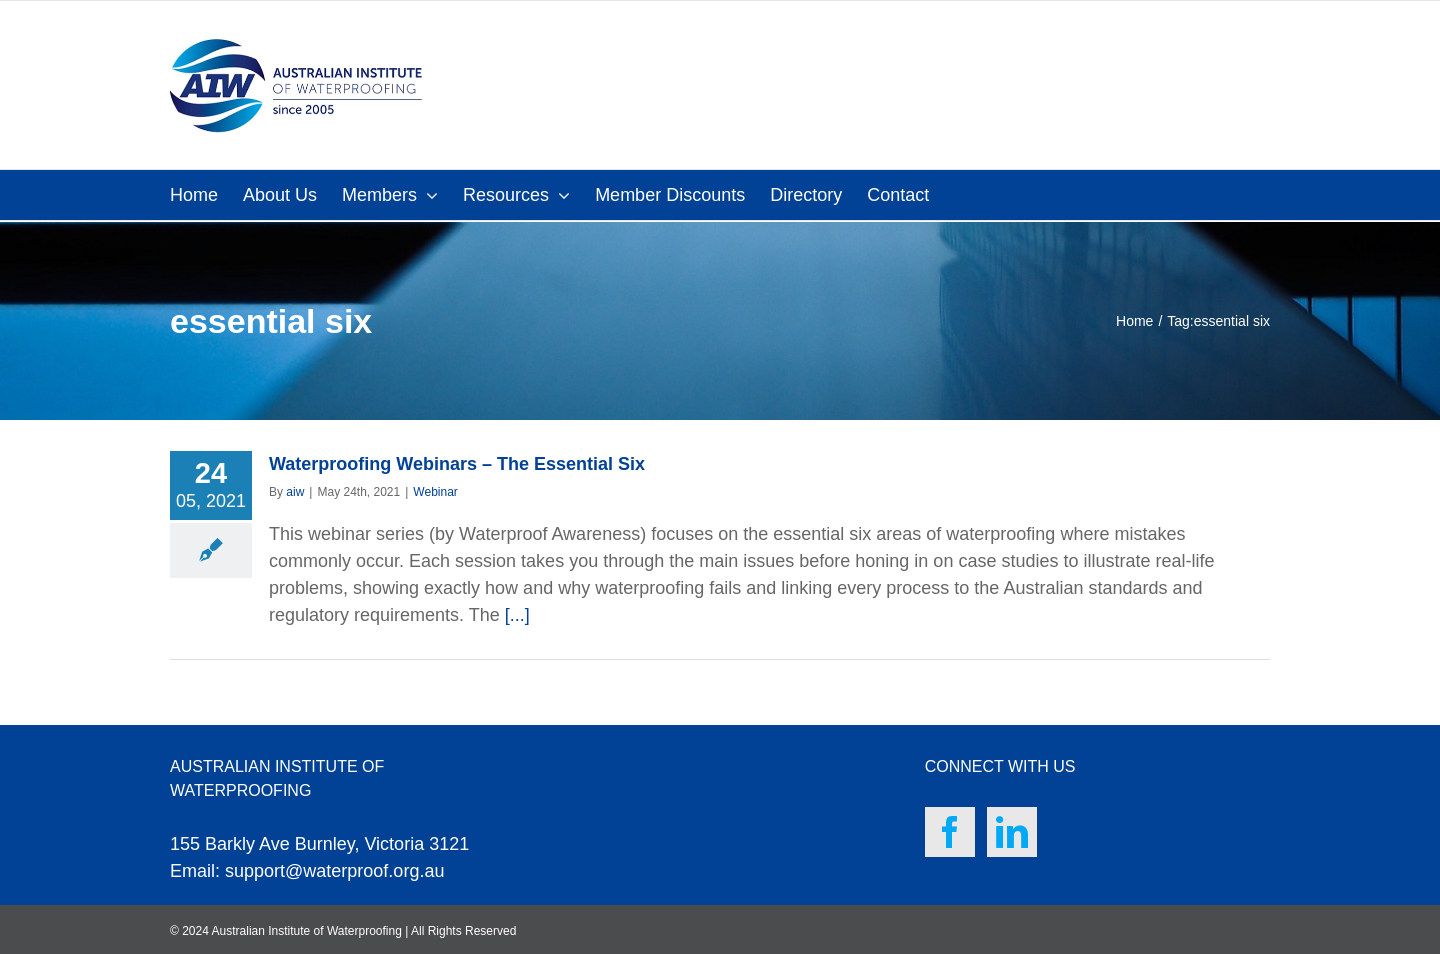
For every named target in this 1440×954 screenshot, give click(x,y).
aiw (295, 492)
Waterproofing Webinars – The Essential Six (457, 464)
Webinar (435, 492)
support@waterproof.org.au (334, 871)
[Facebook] (950, 832)
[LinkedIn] (1012, 832)
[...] (517, 615)
